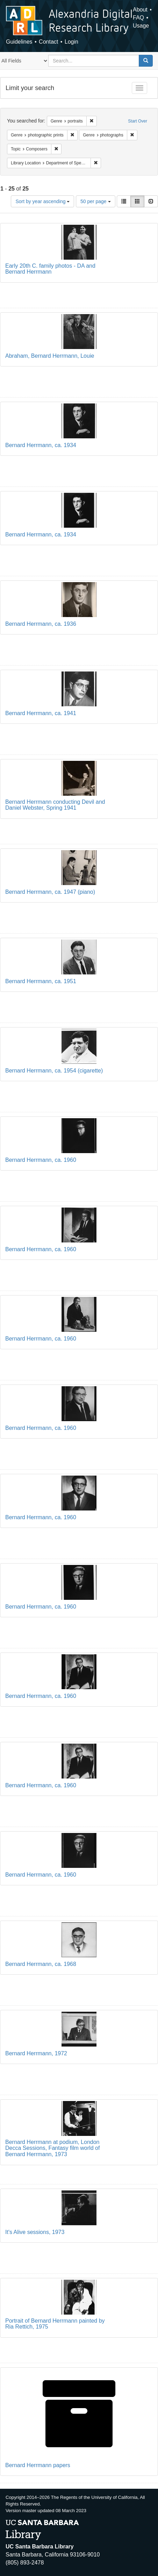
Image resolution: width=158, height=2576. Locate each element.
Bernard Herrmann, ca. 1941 (40, 713)
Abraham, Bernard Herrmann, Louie (49, 356)
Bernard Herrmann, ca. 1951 (40, 981)
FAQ (138, 18)
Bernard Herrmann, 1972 (36, 2053)
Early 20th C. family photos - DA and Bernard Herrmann (50, 269)
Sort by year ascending (42, 201)
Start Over (137, 121)
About (140, 10)
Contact (48, 42)
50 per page (95, 201)
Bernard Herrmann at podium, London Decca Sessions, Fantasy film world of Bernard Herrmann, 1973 (52, 2148)
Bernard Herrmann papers (37, 2465)
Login (71, 42)
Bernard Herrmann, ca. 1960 (40, 1160)
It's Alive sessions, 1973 (34, 2232)
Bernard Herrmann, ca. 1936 (40, 624)
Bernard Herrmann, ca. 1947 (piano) (50, 892)
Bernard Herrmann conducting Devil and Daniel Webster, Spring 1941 (55, 805)
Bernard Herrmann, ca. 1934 (40, 445)
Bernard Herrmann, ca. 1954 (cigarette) (54, 1071)
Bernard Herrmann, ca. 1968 (40, 1964)
